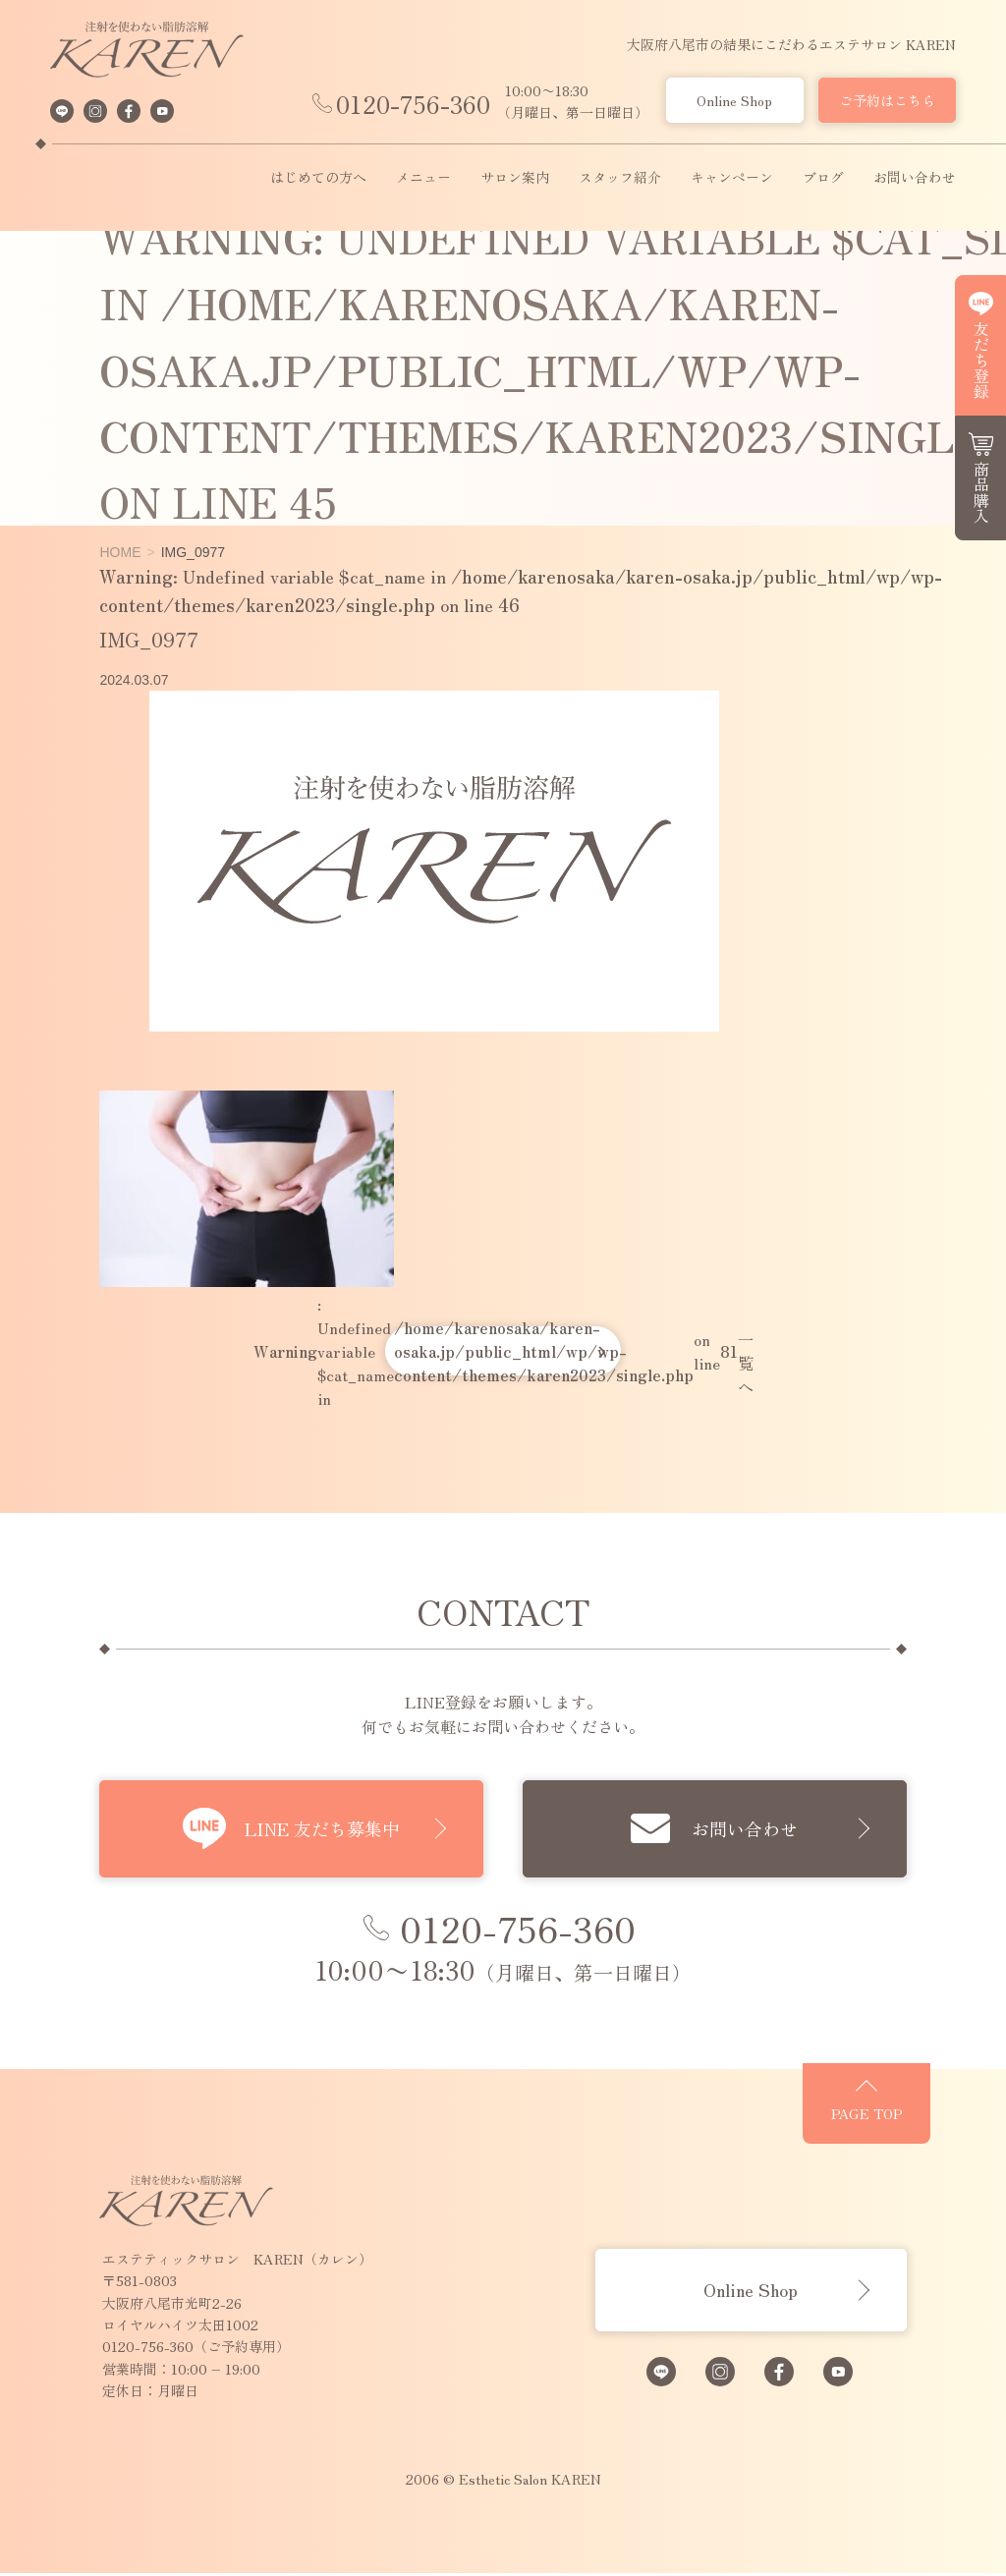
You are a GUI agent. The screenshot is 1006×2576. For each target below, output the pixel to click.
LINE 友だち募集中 (311, 1828)
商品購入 (981, 492)
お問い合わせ (914, 178)
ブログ (823, 178)
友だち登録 (981, 359)
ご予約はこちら (887, 100)
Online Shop (734, 100)
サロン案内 (514, 178)
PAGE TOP (901, 2122)
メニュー (423, 178)
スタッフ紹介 (620, 178)
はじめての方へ (318, 178)
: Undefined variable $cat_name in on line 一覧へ (503, 1350)
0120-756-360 (413, 103)
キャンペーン (732, 178)
